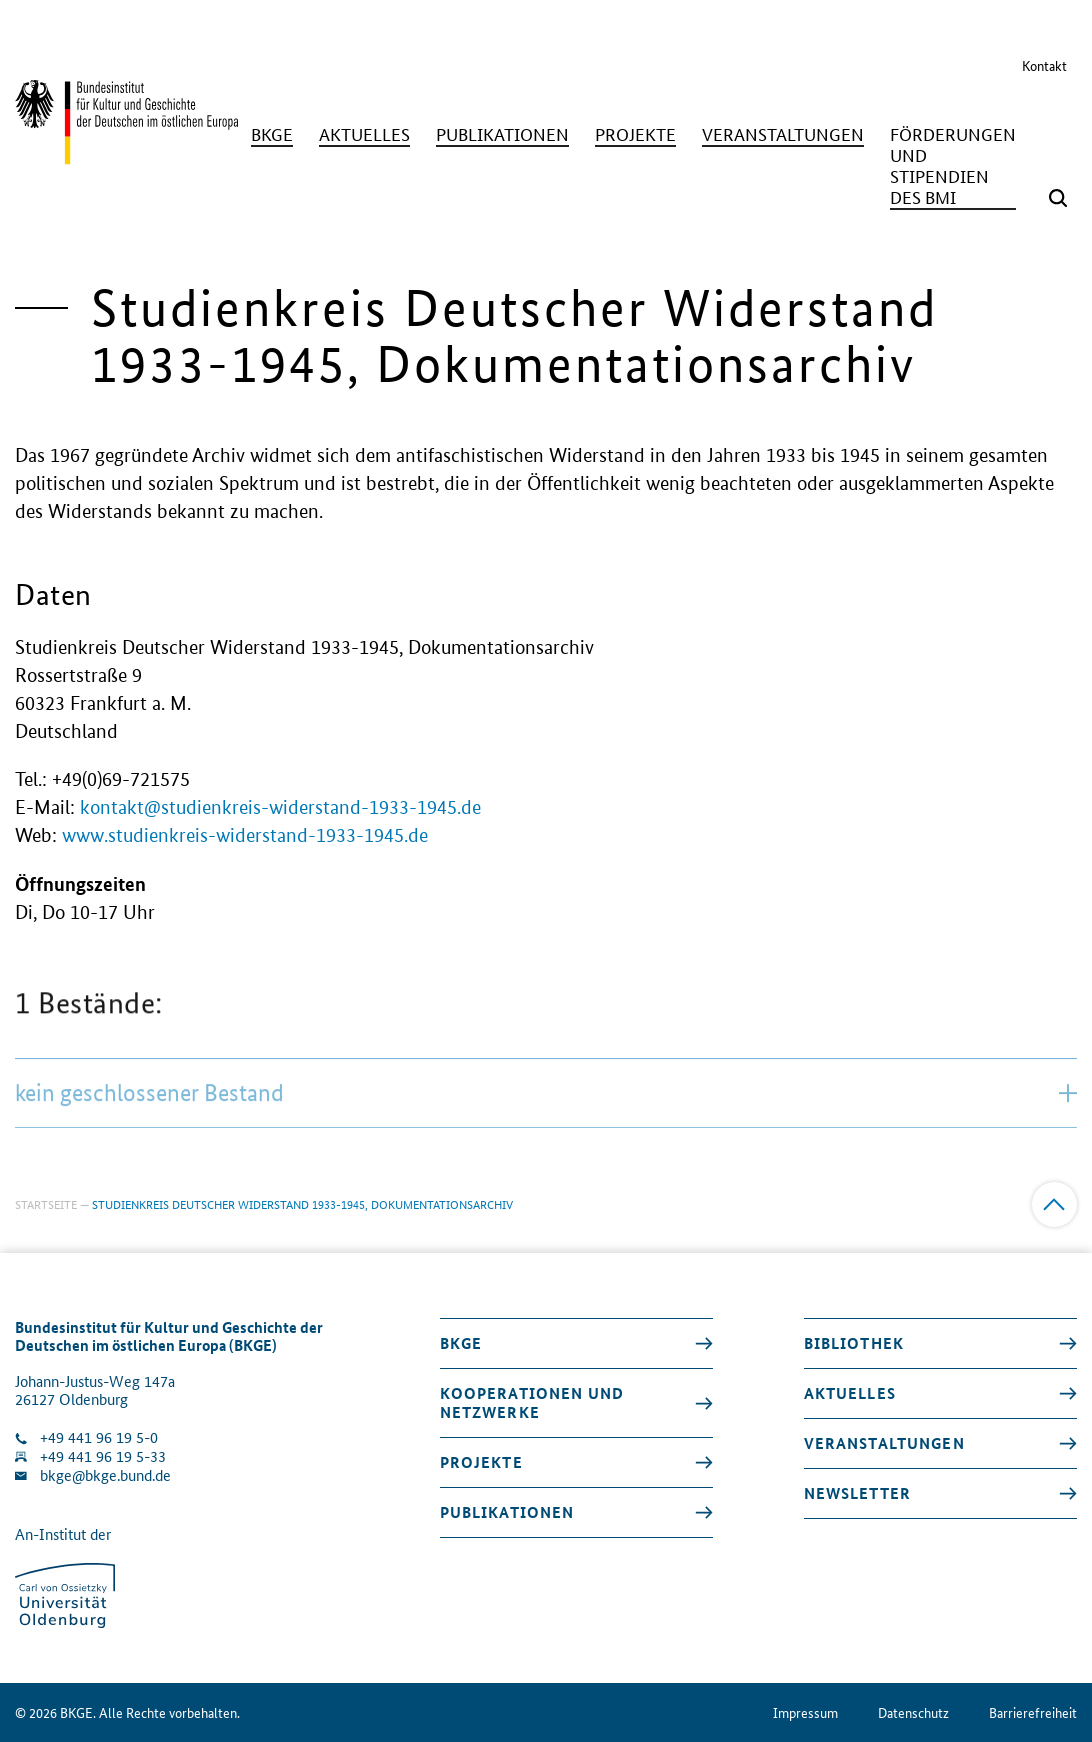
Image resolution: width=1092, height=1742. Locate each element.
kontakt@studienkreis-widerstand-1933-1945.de (280, 807)
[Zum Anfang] (1054, 1204)
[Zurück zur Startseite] (126, 155)
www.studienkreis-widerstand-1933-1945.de (245, 835)
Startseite (46, 1203)
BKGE (461, 1343)
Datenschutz (913, 1712)
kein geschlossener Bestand (546, 1132)
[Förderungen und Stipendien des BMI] (953, 166)
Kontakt (1044, 65)
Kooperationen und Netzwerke (532, 1402)
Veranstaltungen (884, 1443)
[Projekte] (635, 134)
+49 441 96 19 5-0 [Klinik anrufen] (99, 1437)
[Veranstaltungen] (783, 134)
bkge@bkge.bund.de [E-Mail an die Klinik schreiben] (105, 1475)
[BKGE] (272, 134)
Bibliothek (854, 1343)
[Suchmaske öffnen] (1058, 198)
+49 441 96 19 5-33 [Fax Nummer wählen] (103, 1456)
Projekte (481, 1462)
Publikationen (507, 1512)
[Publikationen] (502, 134)
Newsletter (857, 1493)
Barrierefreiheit (1033, 1712)
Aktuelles (850, 1393)
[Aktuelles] (364, 134)
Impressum (805, 1712)
